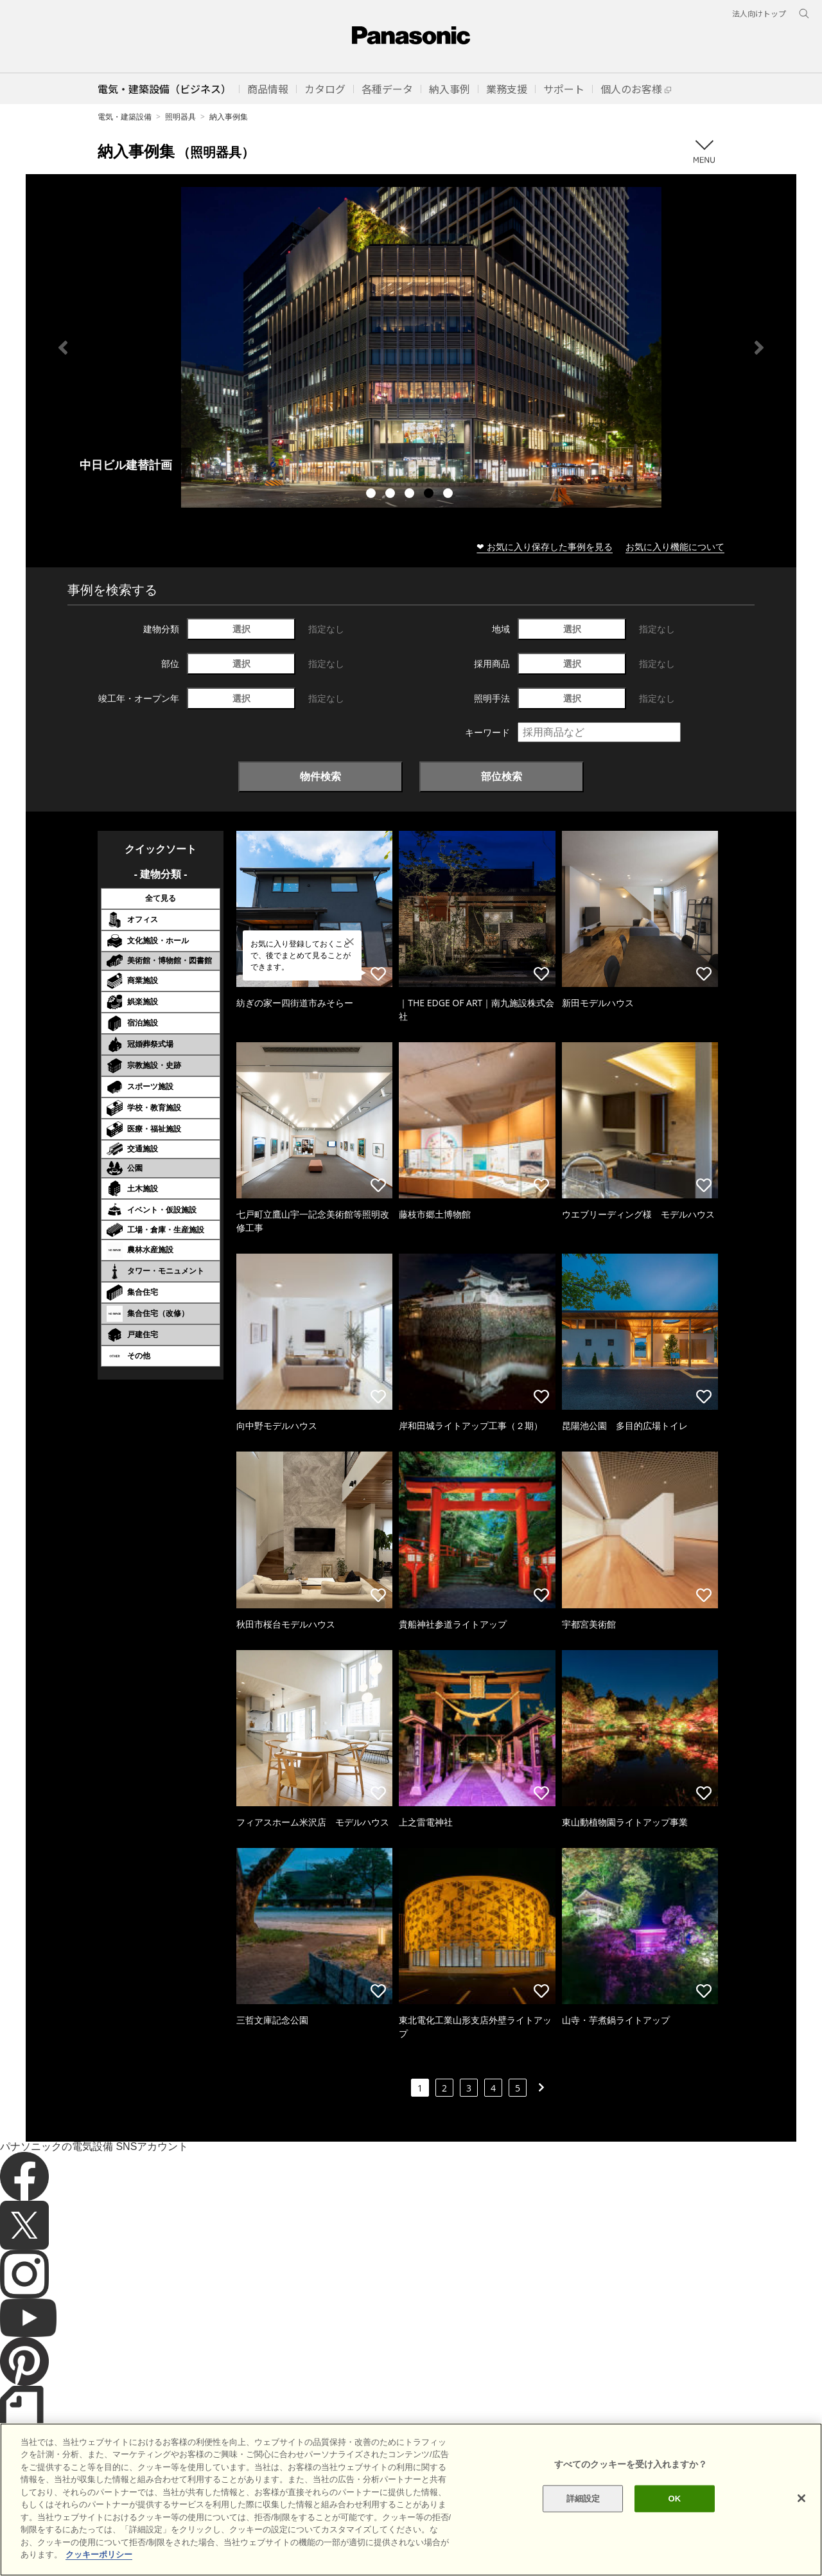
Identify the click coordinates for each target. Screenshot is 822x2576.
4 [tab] (430, 494)
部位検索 (501, 776)
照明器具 (180, 116)
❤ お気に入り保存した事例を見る (545, 546)
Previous (63, 347)
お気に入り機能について (674, 546)
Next (759, 347)
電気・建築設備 (125, 116)
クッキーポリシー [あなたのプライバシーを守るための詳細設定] (99, 2554)
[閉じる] (801, 2498)
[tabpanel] (411, 347)
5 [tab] (449, 494)
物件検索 (320, 776)
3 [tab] (411, 494)
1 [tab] (372, 494)
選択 (241, 629)
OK (674, 2498)
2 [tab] (391, 494)
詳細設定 (583, 2498)
